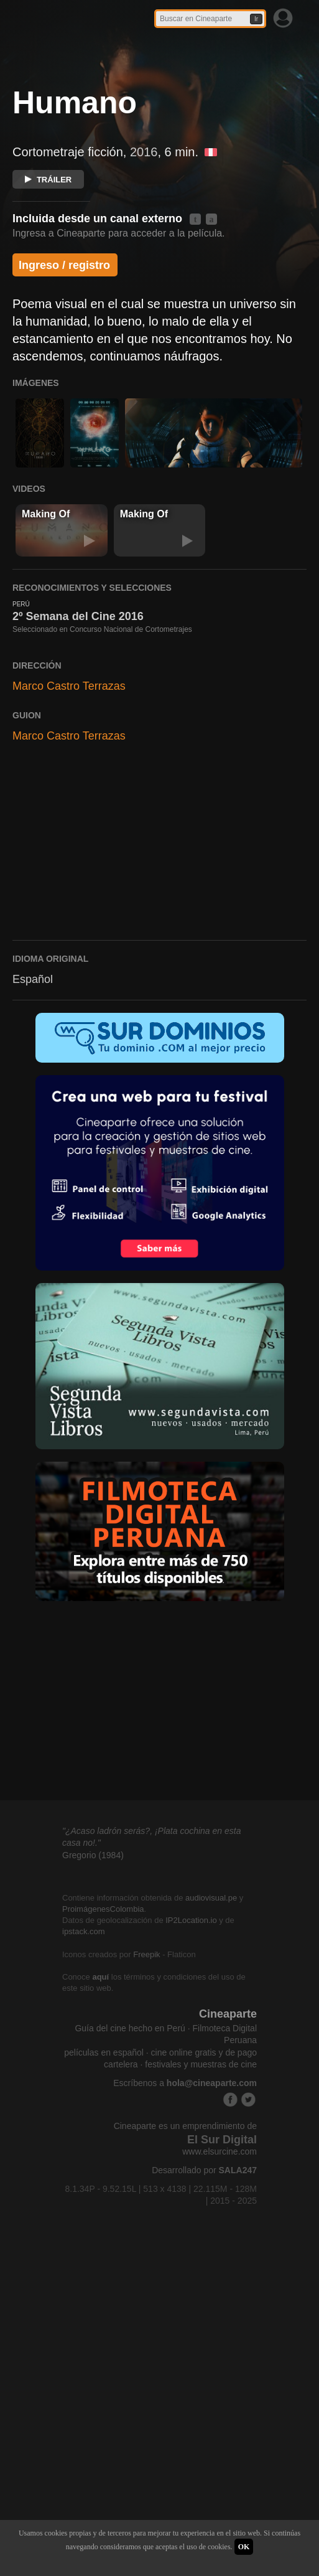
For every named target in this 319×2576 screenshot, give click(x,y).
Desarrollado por (204, 2252)
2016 (144, 152)
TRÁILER (48, 179)
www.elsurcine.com (219, 2233)
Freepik (146, 2035)
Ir (256, 19)
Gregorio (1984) (93, 1937)
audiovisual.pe (211, 1978)
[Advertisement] (159, 931)
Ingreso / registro (64, 265)
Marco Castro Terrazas (69, 767)
